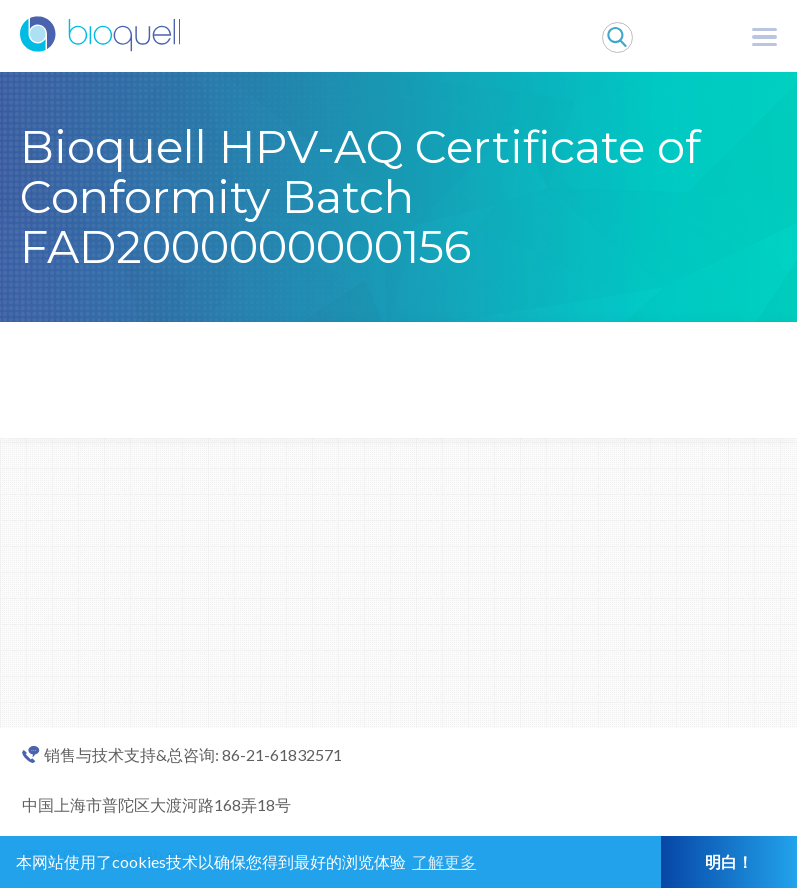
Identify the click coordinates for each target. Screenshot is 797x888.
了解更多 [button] (444, 861)
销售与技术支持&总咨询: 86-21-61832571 (193, 755)
